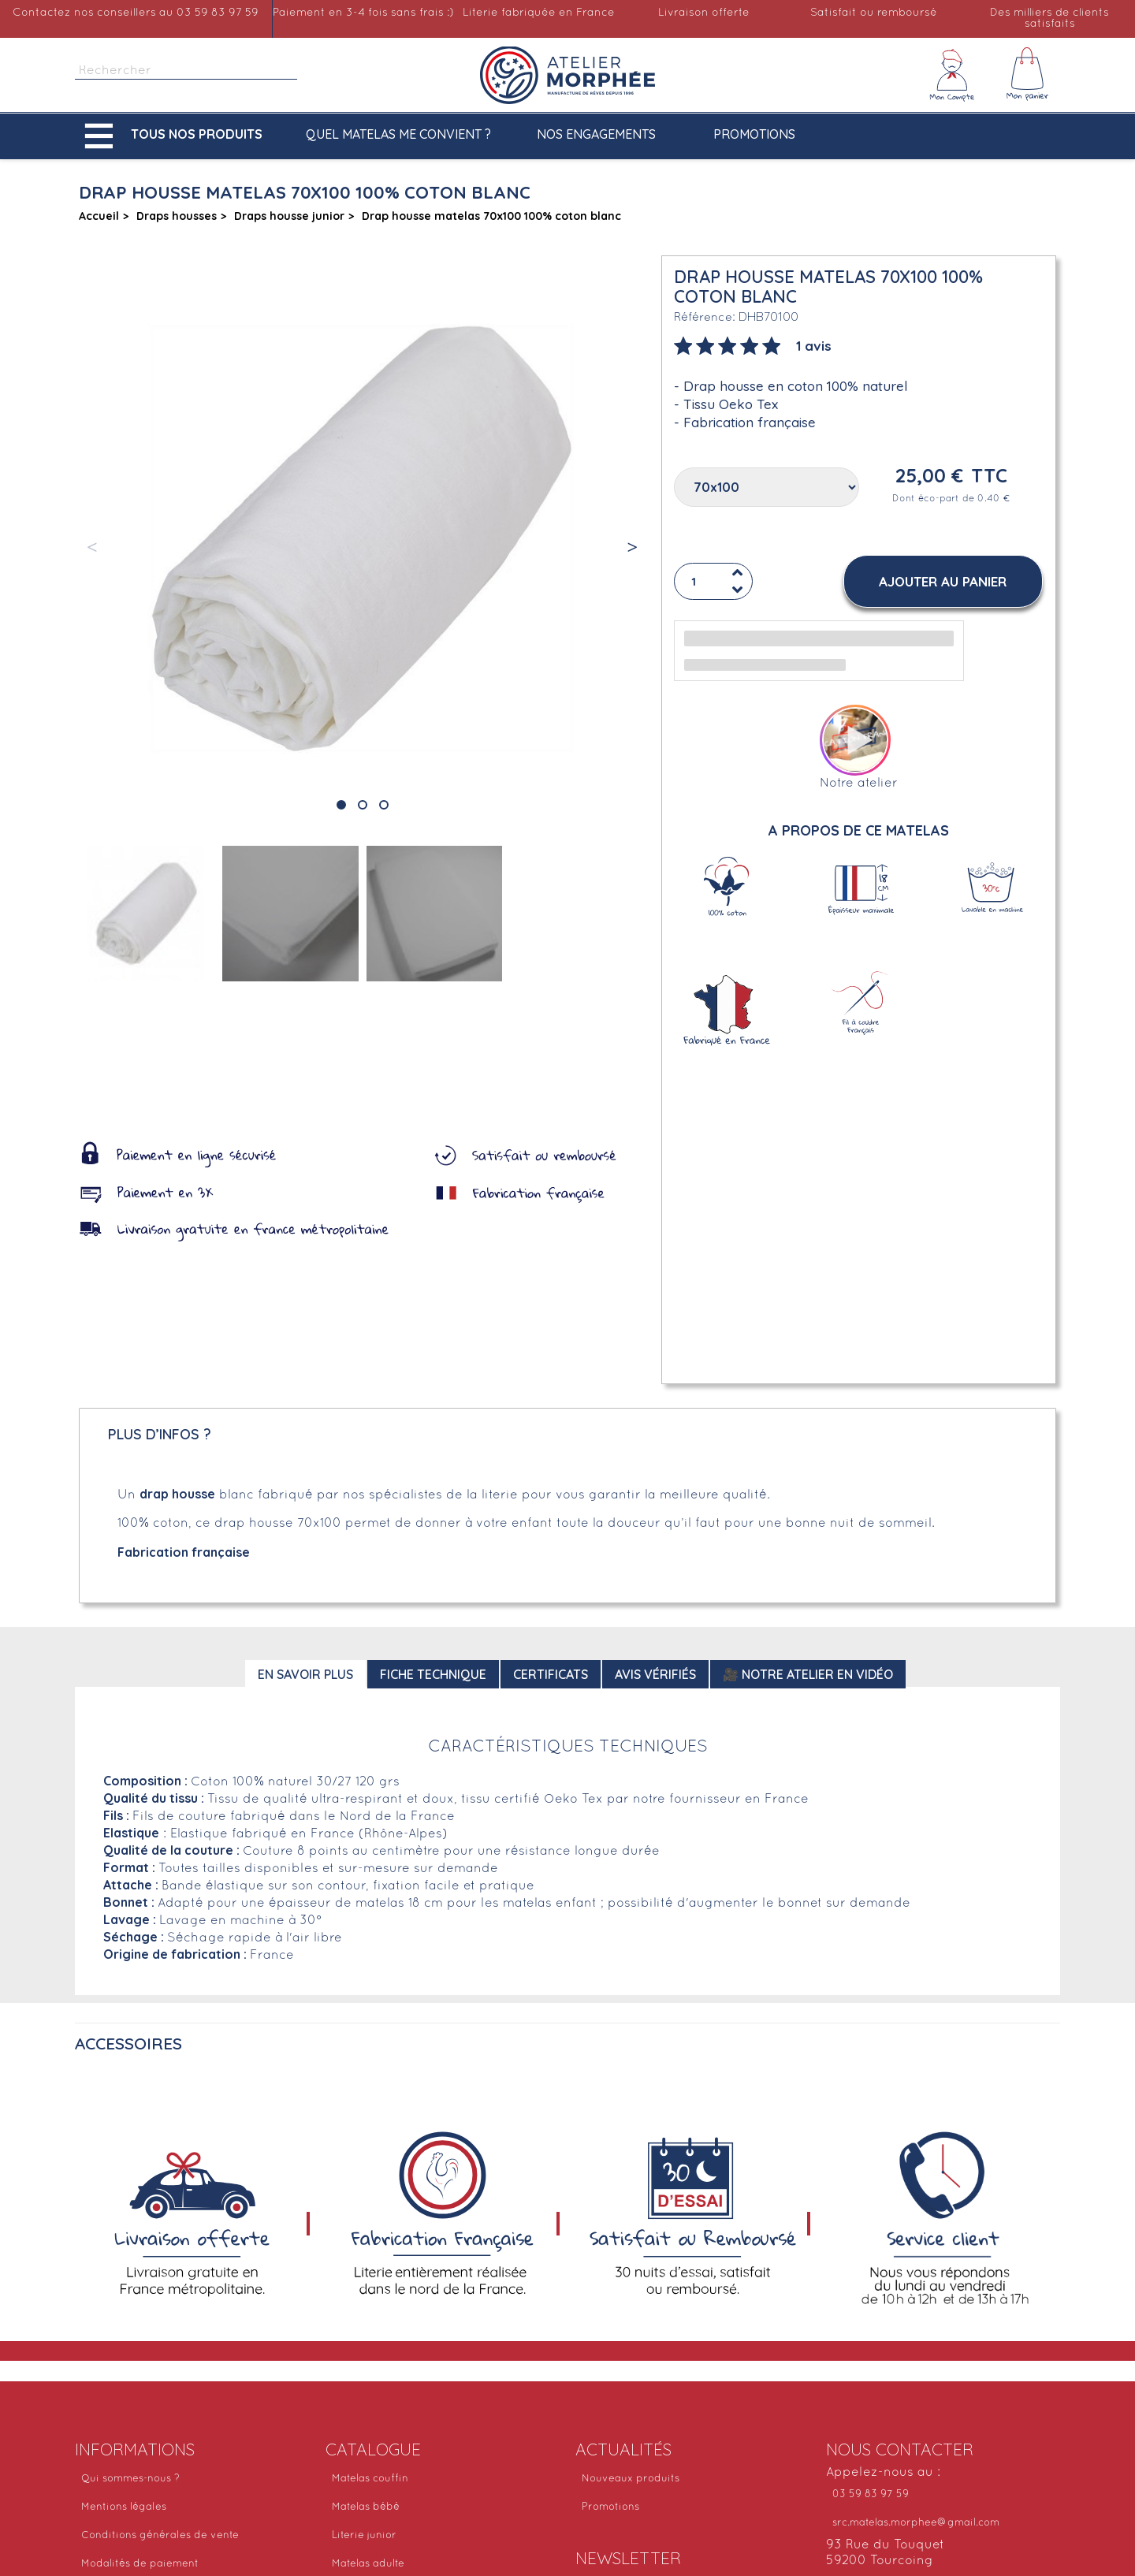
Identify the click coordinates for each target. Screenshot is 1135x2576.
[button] (177, 136)
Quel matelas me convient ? (398, 134)
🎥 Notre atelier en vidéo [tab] (808, 1674)
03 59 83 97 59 (870, 2495)
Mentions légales (123, 2507)
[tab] (753, 344)
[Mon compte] (952, 74)
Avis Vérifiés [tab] (655, 1674)
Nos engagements (596, 134)
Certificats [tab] (550, 1674)
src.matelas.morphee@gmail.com (915, 2523)
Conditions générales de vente (160, 2536)
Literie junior (364, 2536)
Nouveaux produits (630, 2479)
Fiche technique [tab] (433, 1674)
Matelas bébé (366, 2507)
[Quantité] (713, 582)
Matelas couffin (370, 2479)
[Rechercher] (186, 71)
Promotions (754, 134)
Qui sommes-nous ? (130, 2479)
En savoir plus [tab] (305, 1674)
